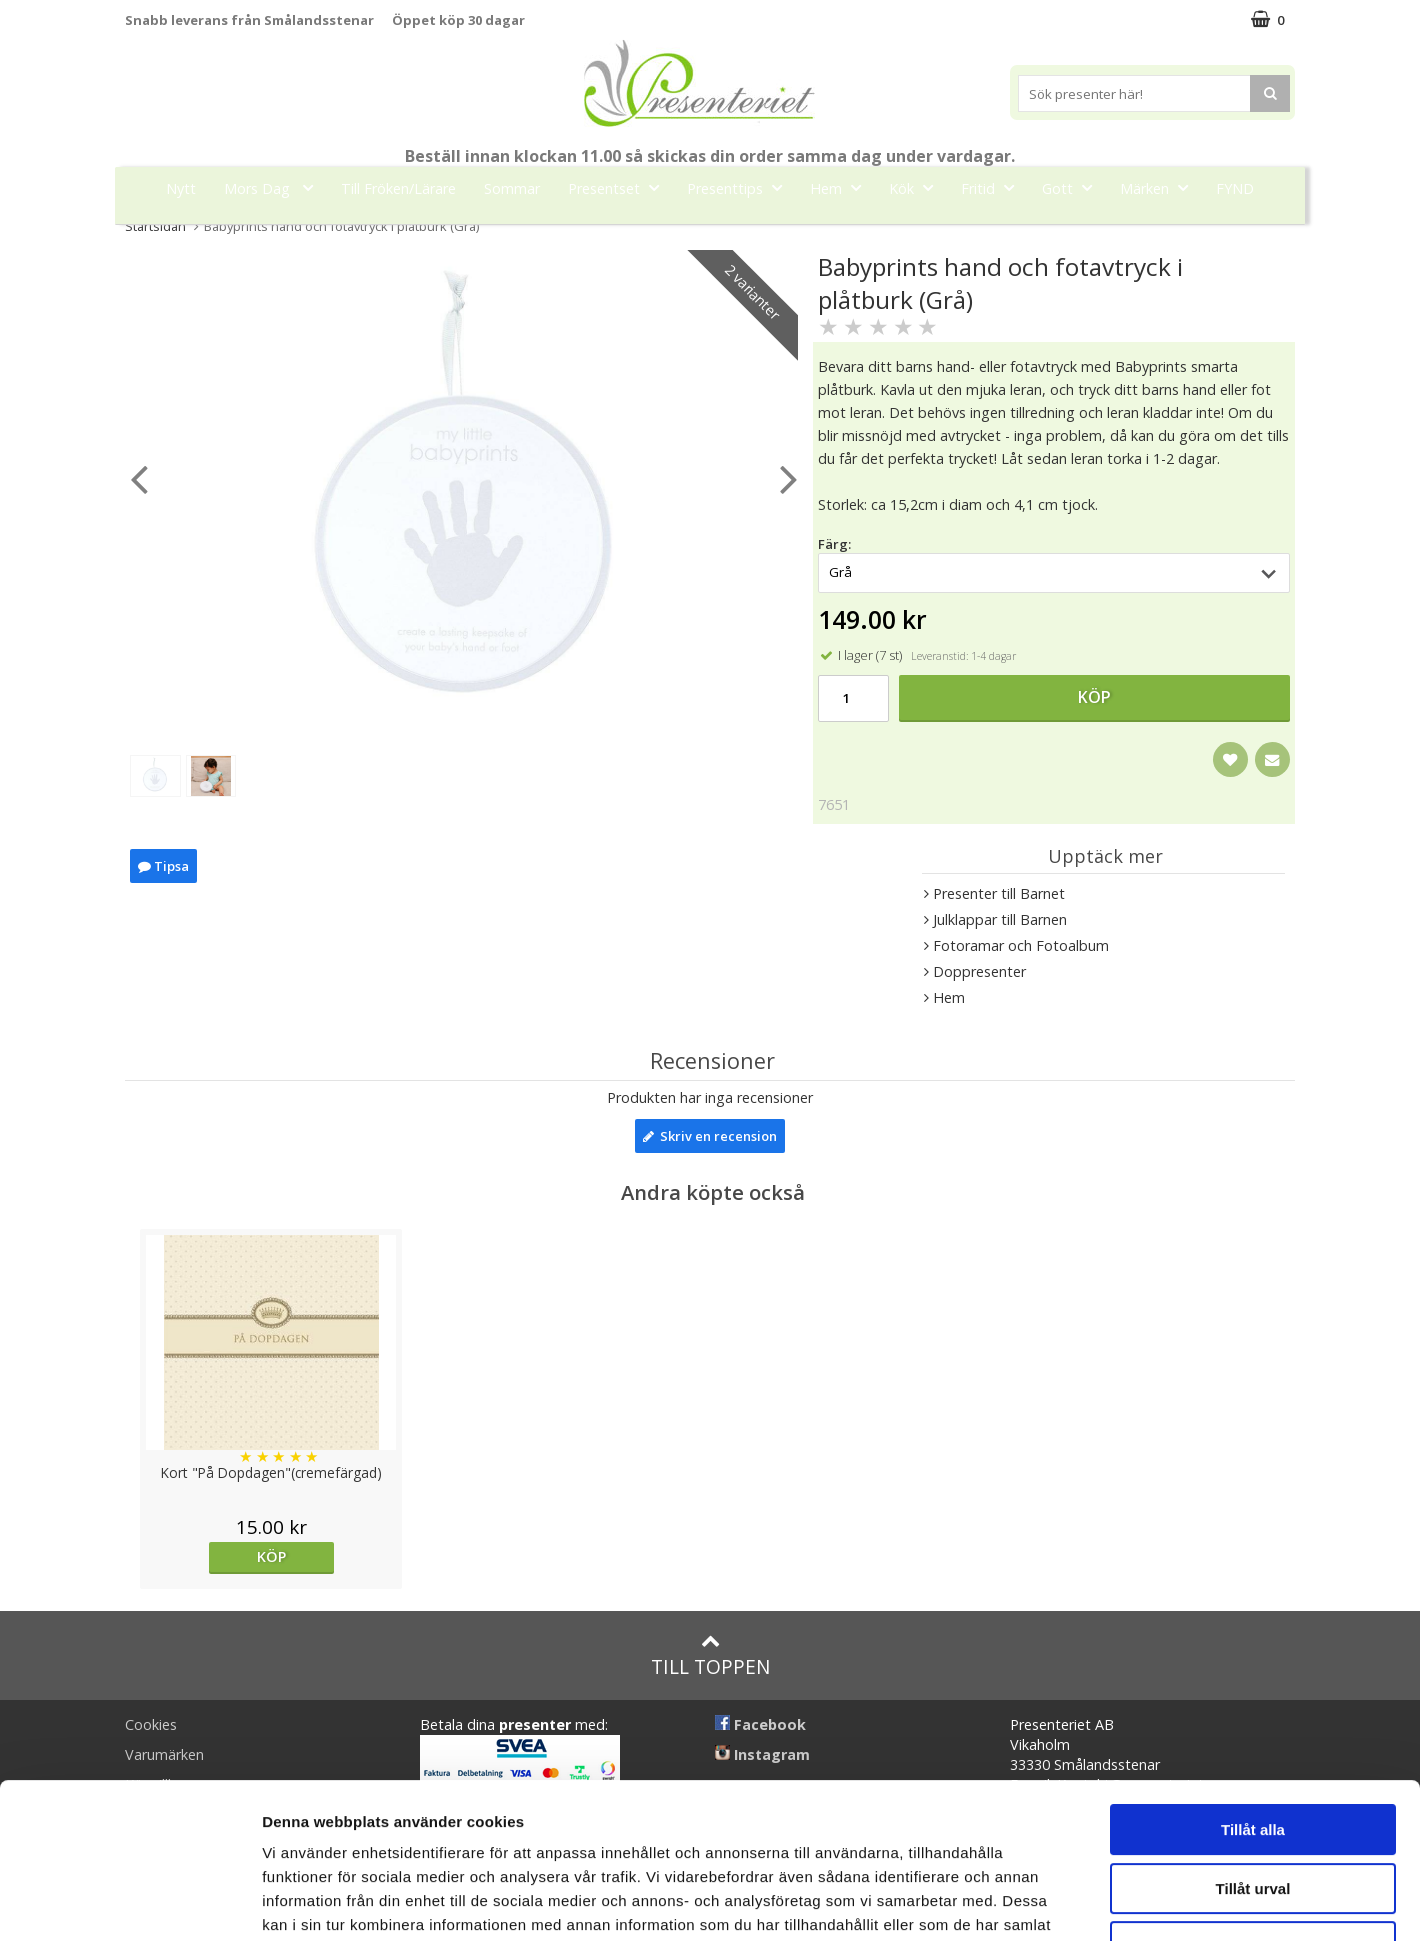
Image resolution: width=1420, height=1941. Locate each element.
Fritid (993, 187)
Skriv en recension (710, 1136)
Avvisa (1253, 1813)
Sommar (512, 188)
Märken (1160, 187)
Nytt (181, 188)
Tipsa (163, 866)
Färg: (834, 544)
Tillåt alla (1253, 1696)
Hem (841, 187)
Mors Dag (274, 187)
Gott (1073, 187)
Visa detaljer (1086, 1901)
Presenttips (740, 187)
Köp (1094, 697)
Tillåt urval (1253, 1755)
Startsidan (155, 226)
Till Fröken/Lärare (398, 188)
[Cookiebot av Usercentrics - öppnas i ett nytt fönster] (129, 1902)
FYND (1235, 188)
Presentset (619, 187)
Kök (917, 187)
